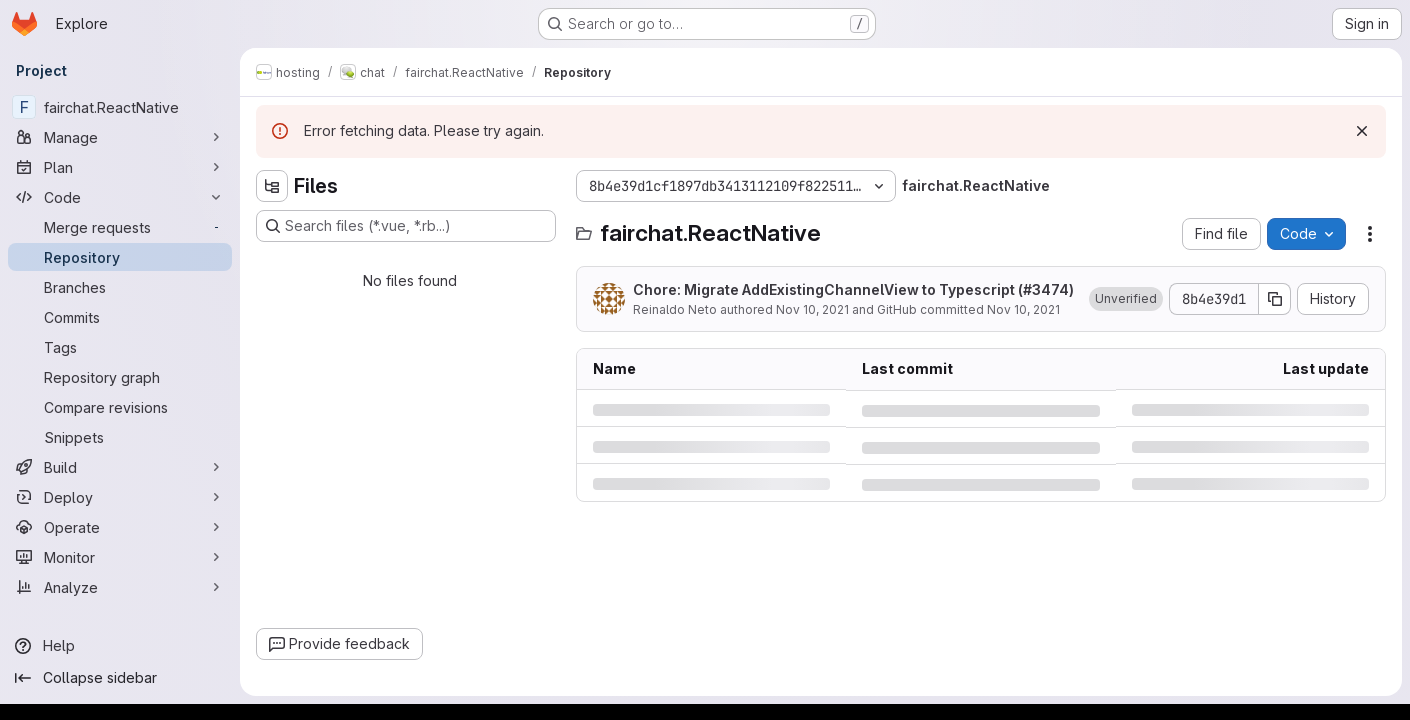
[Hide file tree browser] (272, 186)
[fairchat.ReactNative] (120, 107)
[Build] (120, 467)
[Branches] (120, 287)
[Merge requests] (120, 227)
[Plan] (120, 167)
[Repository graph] (120, 377)
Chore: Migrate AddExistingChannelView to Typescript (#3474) (853, 289)
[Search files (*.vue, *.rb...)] (406, 226)
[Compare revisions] (120, 407)
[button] (1126, 299)
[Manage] (120, 137)
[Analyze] (120, 587)
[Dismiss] (1362, 131)
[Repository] (120, 257)
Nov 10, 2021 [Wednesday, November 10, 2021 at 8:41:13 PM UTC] (812, 309)
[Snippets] (120, 437)
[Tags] (120, 347)
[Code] (120, 197)
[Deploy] (120, 497)
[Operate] (120, 527)
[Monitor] (120, 557)
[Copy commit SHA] (1275, 299)
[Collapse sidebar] (120, 678)
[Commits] (120, 317)
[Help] (120, 646)
